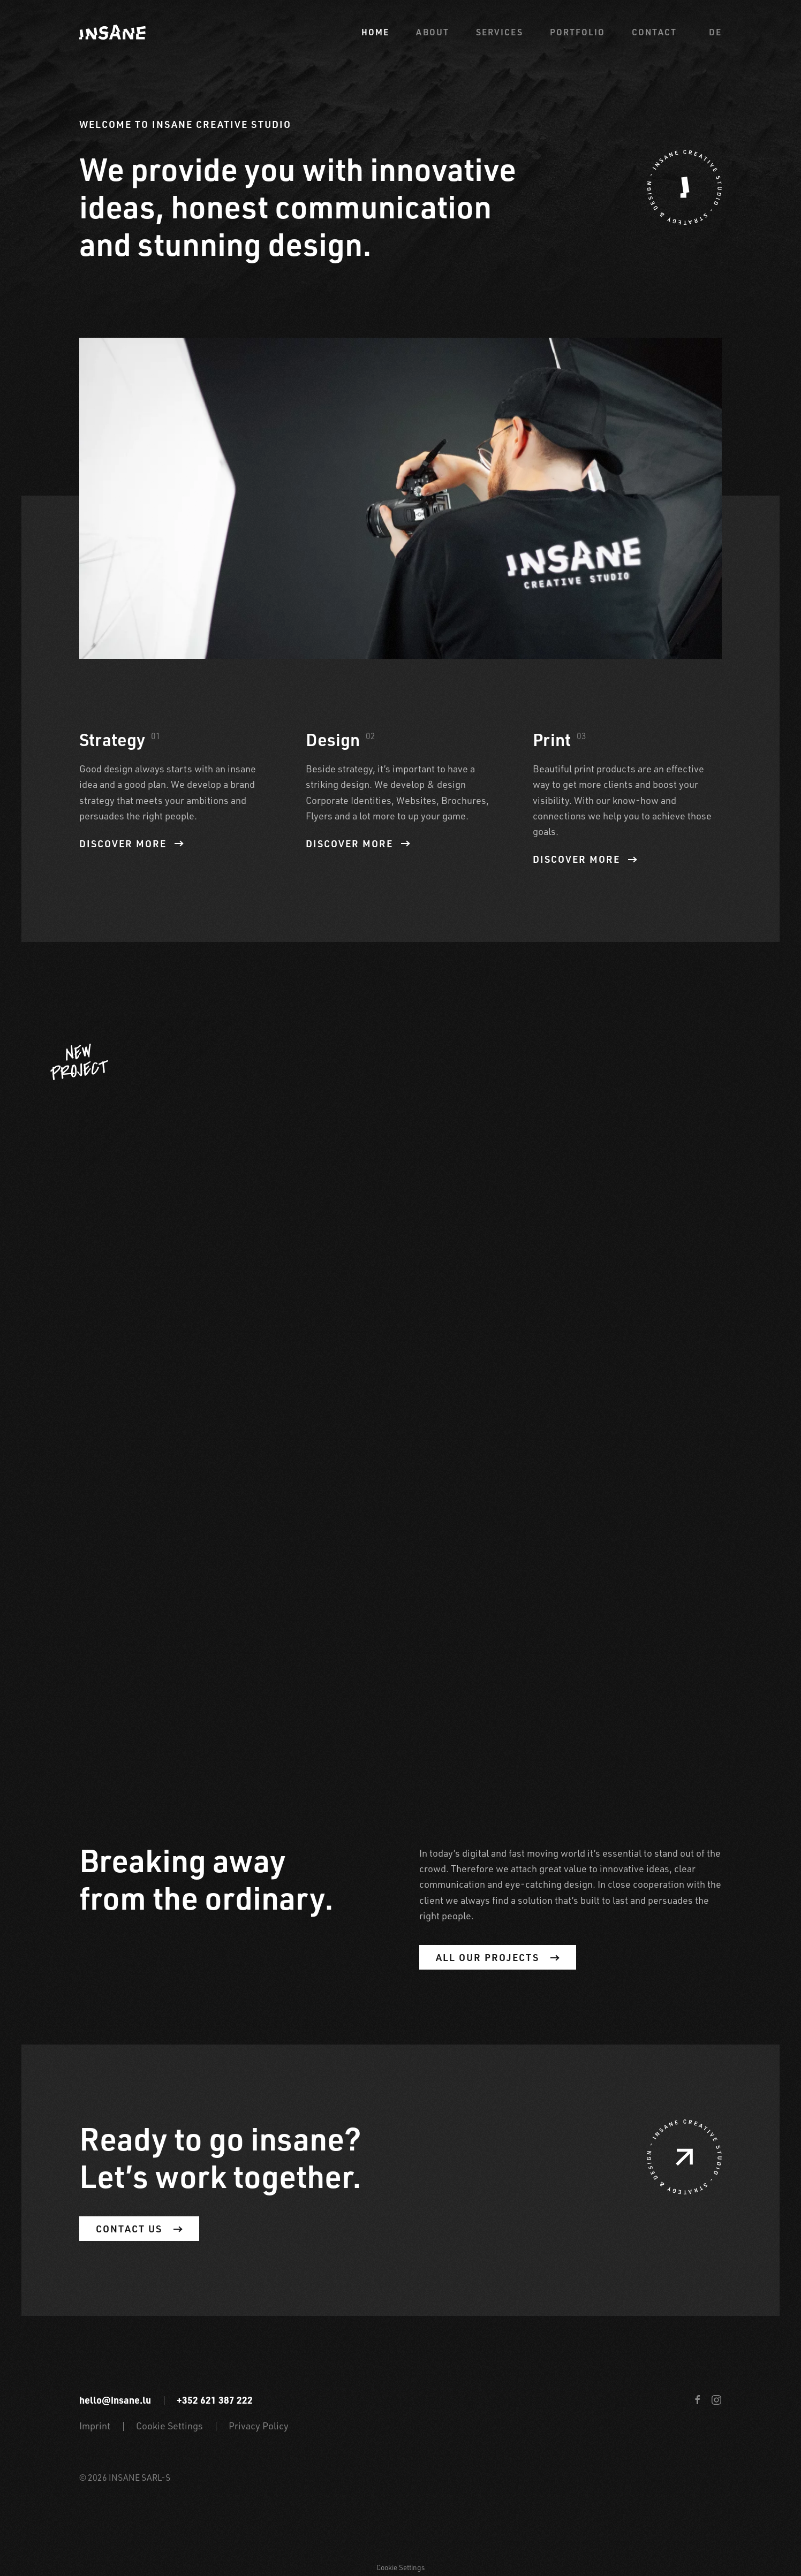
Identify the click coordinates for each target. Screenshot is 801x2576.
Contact (654, 31)
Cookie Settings (169, 2425)
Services (499, 31)
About (432, 31)
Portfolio (577, 31)
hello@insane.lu (115, 2399)
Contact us (139, 2228)
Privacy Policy (259, 2425)
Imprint (94, 2425)
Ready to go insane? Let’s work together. (220, 2156)
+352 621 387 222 (215, 2399)
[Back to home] (112, 32)
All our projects (497, 1957)
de (715, 31)
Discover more (131, 843)
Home (375, 31)
